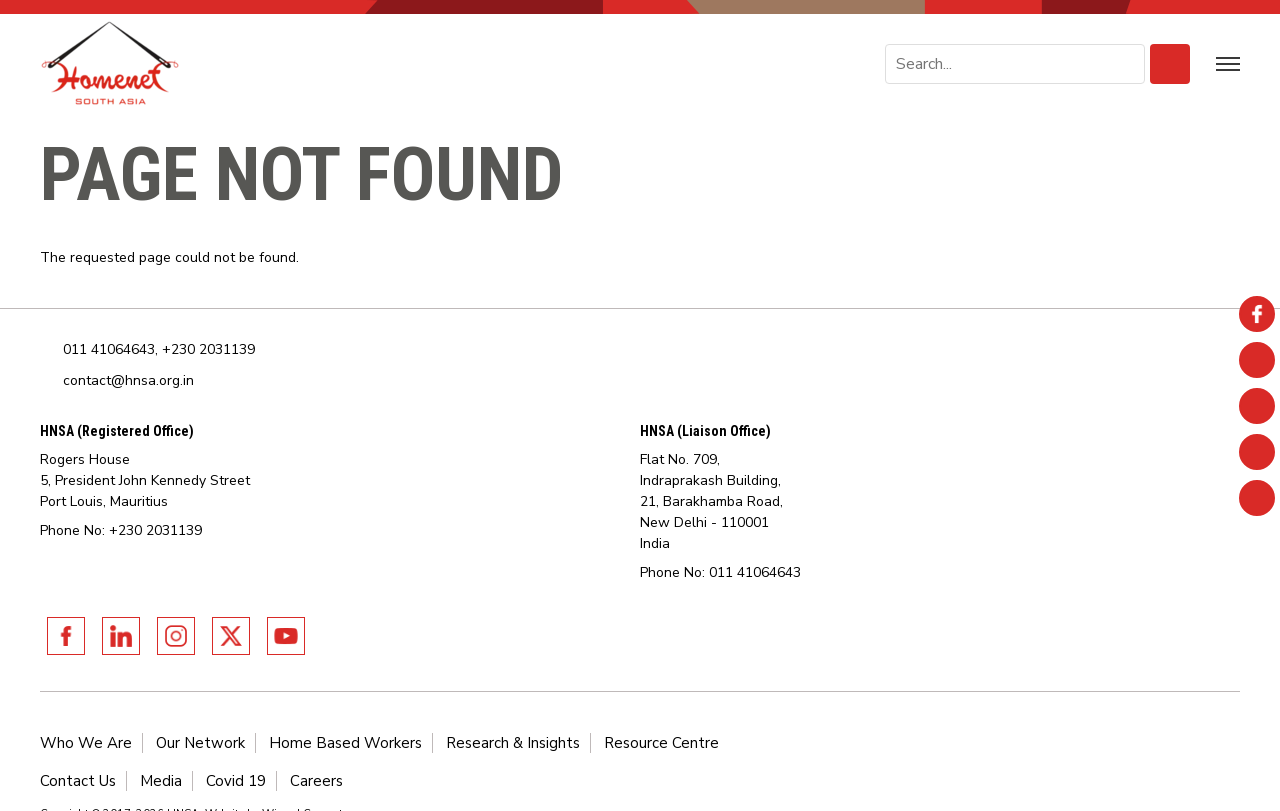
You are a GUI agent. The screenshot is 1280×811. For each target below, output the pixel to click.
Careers (316, 781)
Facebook (66, 636)
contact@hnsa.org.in (128, 380)
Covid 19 (236, 781)
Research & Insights (513, 743)
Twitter (231, 636)
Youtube (286, 636)
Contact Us (78, 781)
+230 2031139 (208, 349)
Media (161, 781)
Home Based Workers (345, 743)
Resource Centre (661, 743)
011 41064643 (109, 349)
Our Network (200, 743)
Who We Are (86, 743)
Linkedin (121, 636)
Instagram (176, 636)
